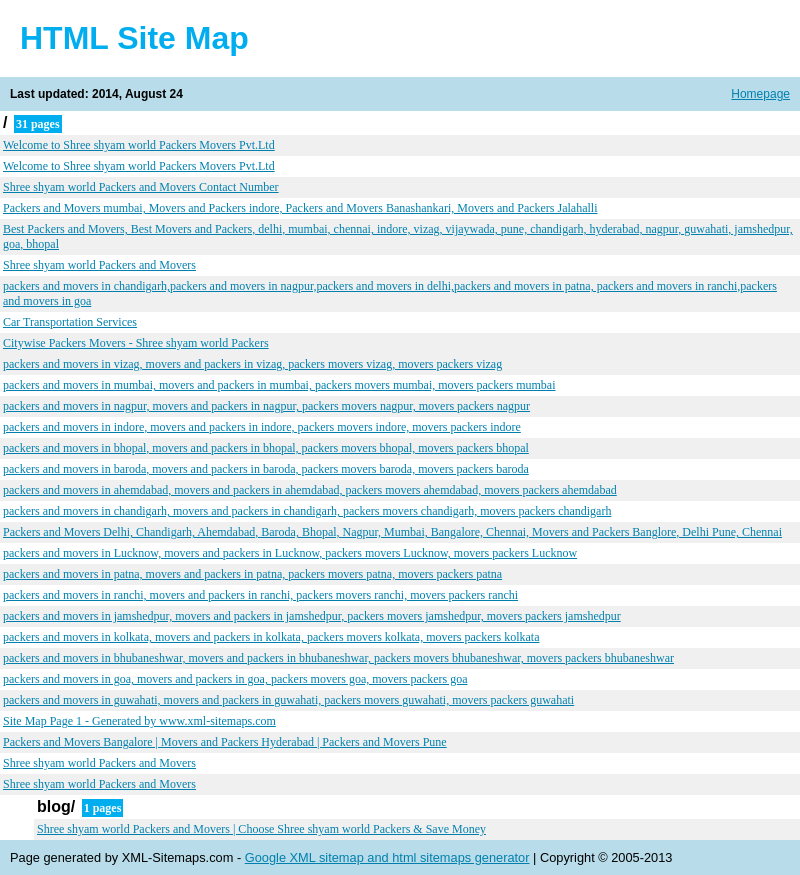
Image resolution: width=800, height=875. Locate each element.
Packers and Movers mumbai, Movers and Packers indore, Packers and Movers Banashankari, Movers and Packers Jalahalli (300, 208)
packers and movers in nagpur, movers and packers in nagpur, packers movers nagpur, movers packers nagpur (266, 406)
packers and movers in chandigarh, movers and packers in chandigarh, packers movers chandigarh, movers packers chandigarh (307, 511)
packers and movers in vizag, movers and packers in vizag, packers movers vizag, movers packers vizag (252, 364)
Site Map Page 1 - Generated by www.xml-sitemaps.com (139, 721)
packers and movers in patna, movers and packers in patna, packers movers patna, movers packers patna (252, 574)
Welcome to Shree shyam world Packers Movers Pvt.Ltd (139, 145)
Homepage (760, 94)
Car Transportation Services (70, 322)
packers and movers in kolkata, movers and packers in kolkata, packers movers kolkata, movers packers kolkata (271, 637)
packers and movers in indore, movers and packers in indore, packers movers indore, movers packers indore (262, 427)
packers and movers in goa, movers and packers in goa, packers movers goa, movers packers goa (235, 679)
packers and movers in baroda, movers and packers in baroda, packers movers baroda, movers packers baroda (266, 469)
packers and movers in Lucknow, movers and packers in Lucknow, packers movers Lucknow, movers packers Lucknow (290, 553)
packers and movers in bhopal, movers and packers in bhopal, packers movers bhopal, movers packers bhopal (266, 448)
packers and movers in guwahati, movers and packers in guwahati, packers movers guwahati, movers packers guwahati (288, 700)
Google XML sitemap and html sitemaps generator (387, 857)
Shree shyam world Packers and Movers (99, 265)
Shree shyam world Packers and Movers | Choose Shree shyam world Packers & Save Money (261, 829)
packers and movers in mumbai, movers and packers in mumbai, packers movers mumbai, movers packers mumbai (279, 385)
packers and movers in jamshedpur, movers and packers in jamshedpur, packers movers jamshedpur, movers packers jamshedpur (312, 616)
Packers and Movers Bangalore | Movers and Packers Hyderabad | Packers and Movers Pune (225, 742)
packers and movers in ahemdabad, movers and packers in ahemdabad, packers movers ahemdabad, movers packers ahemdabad (310, 490)
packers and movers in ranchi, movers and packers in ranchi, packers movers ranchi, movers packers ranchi (260, 595)
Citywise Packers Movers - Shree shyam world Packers (136, 343)
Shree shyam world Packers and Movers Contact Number (141, 187)
